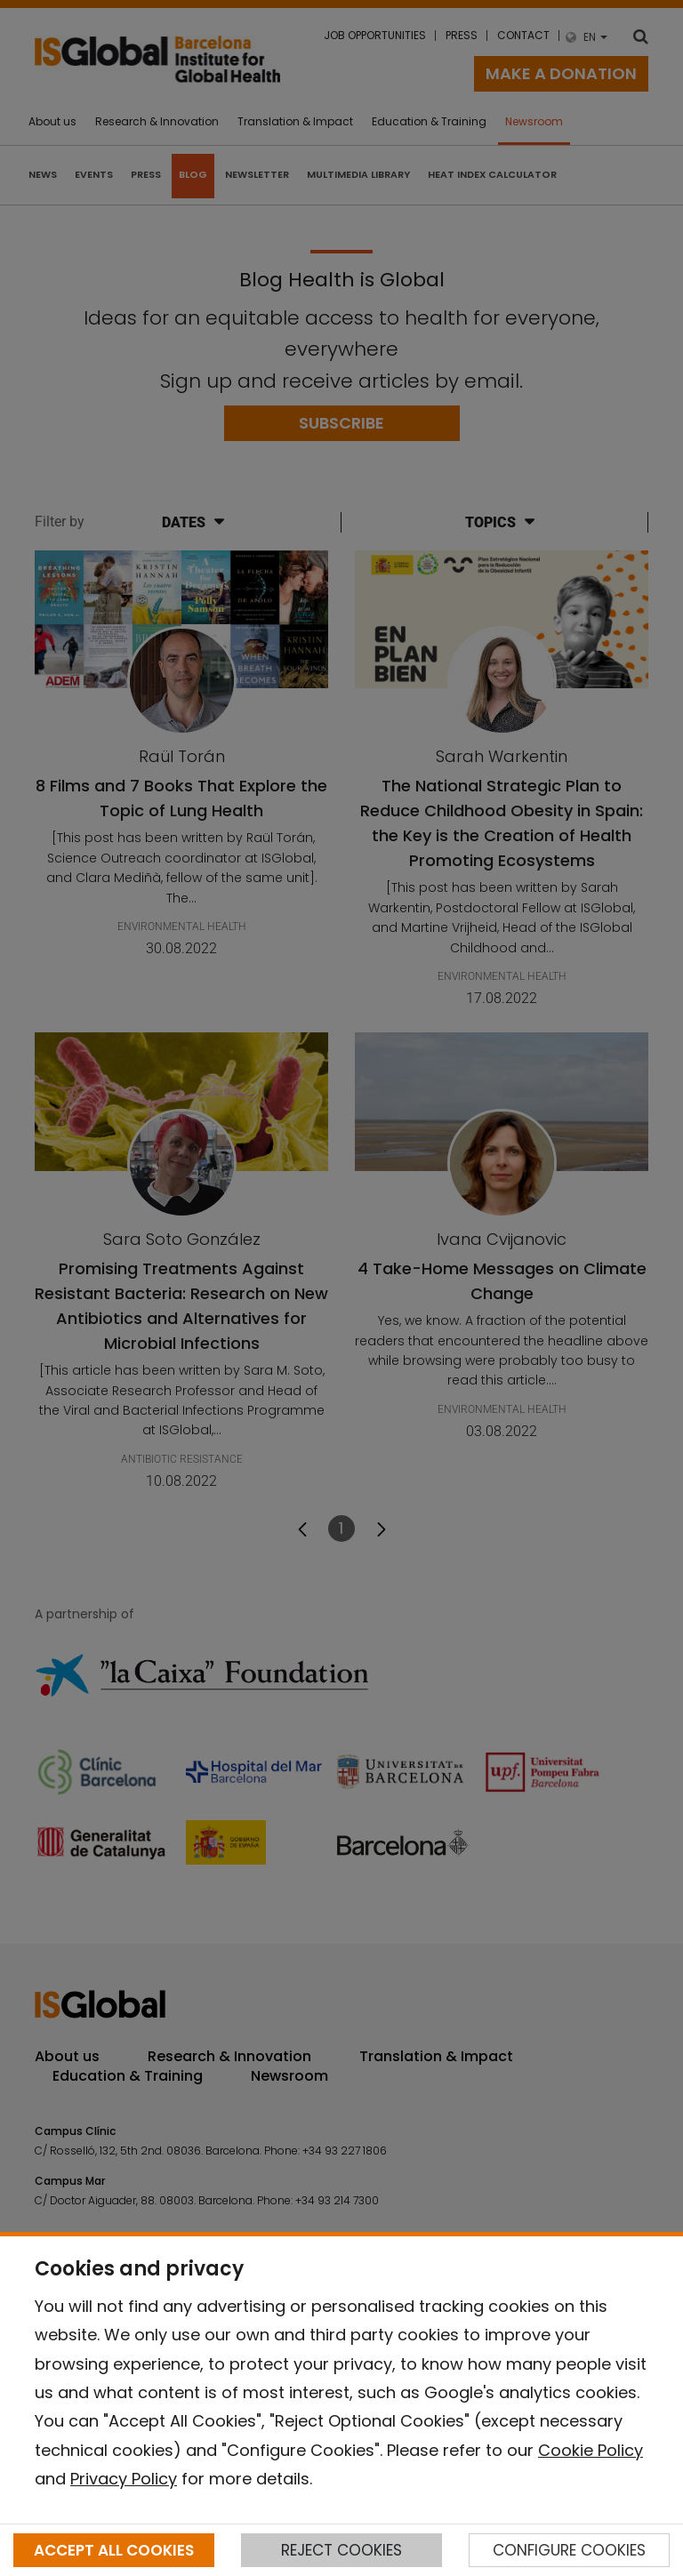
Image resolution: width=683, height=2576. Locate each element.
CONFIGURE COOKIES (569, 2550)
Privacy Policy (123, 2479)
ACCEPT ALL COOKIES (114, 2550)
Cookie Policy (590, 2450)
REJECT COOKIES (341, 2550)
